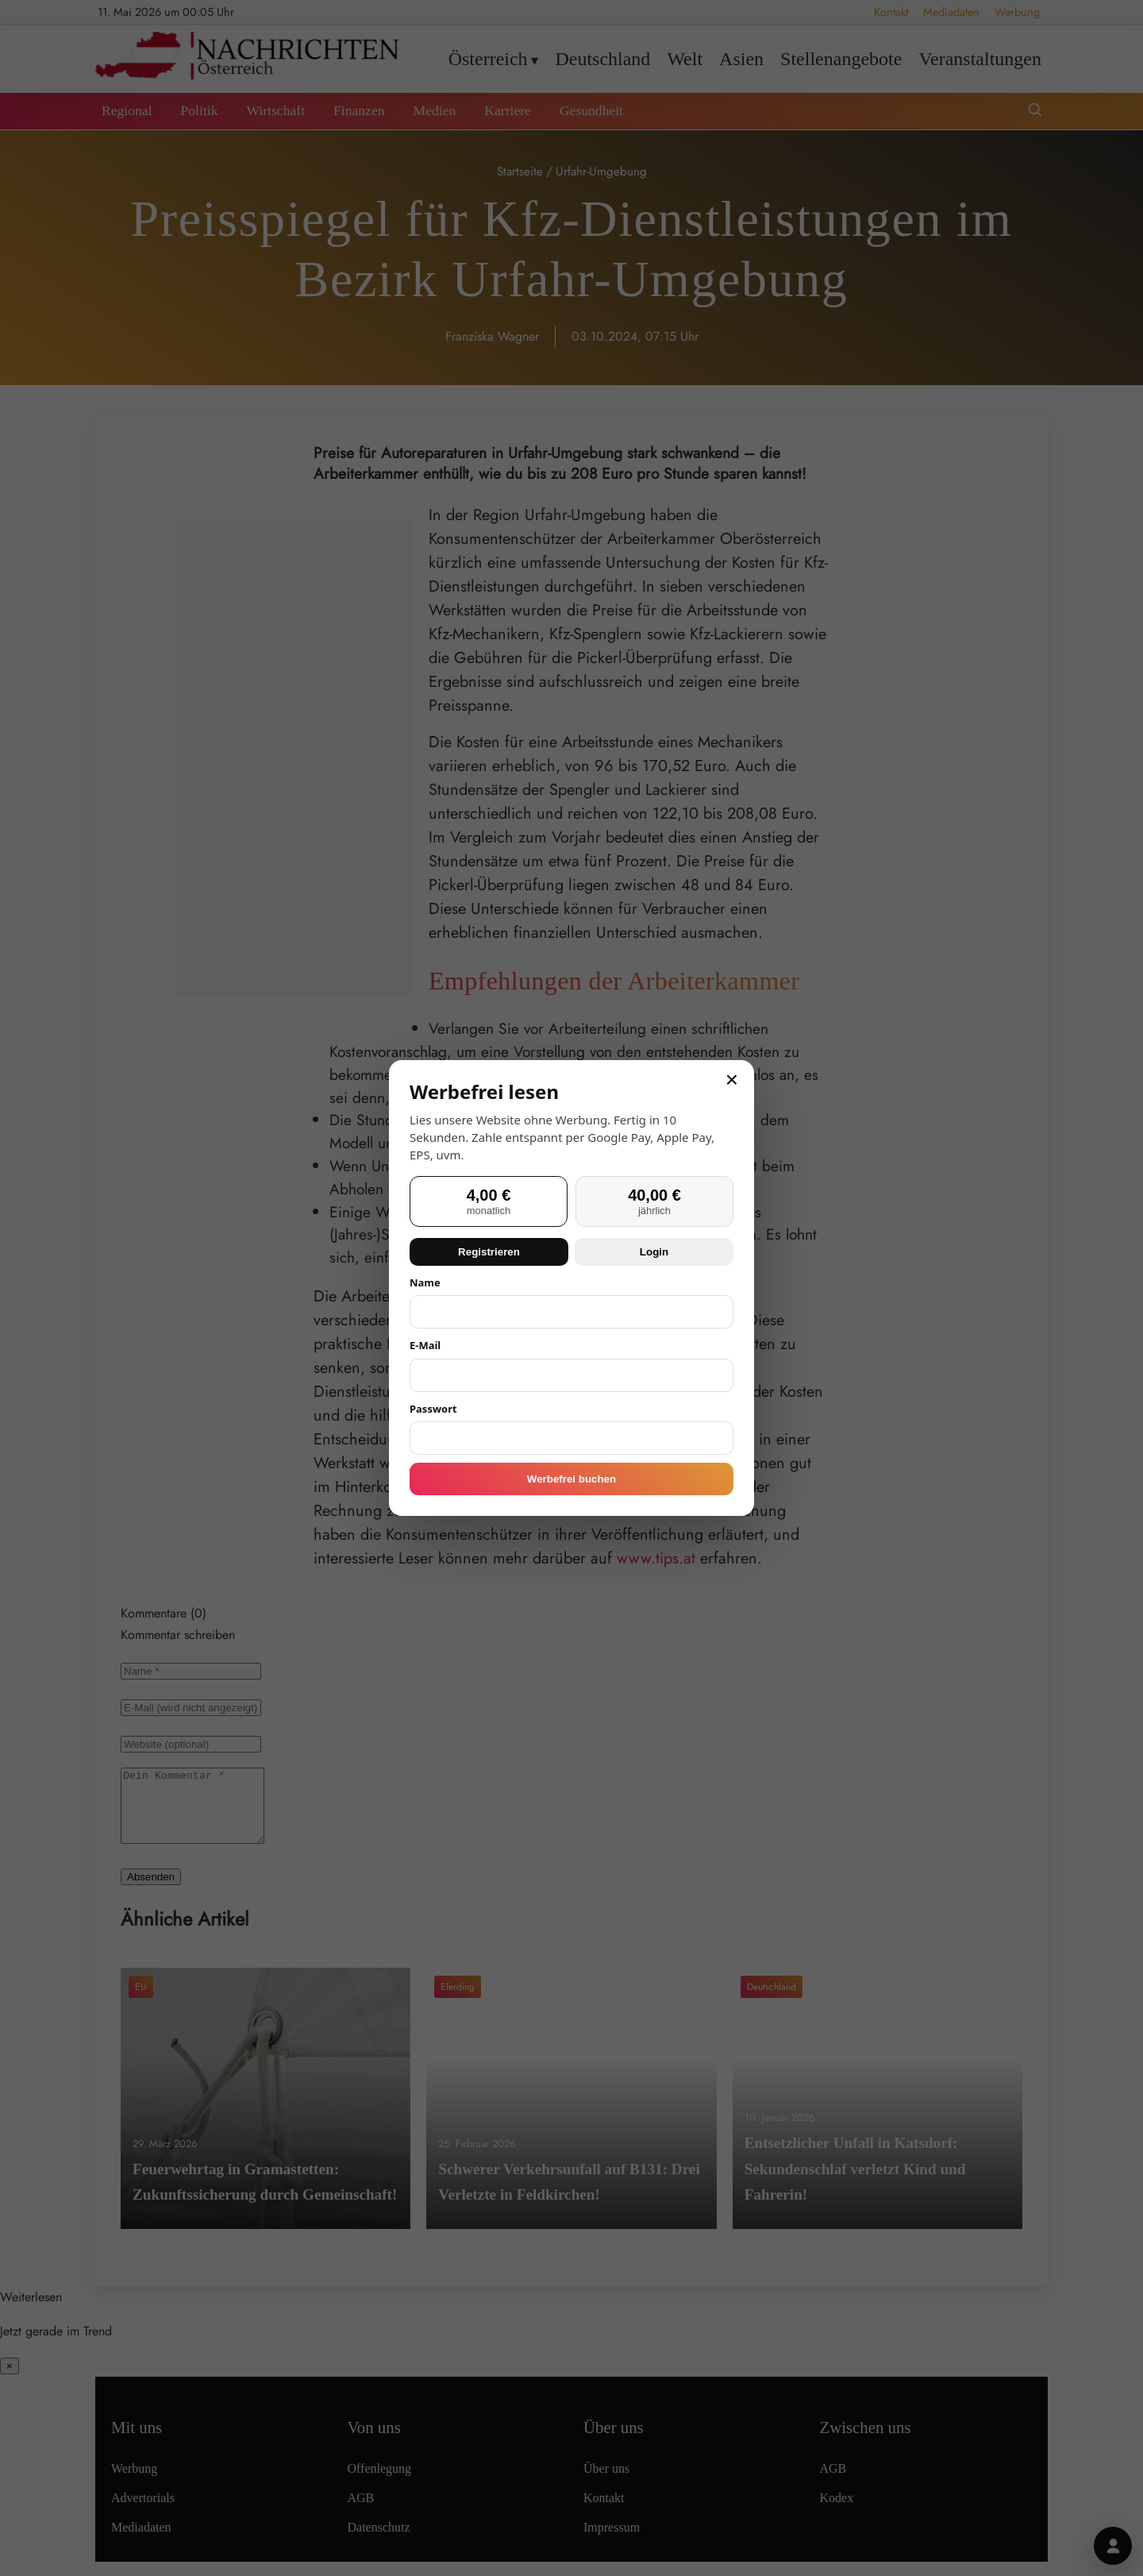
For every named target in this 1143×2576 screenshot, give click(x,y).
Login (654, 1252)
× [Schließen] (731, 1080)
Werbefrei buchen (571, 1479)
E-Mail (425, 1345)
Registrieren (489, 1252)
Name (425, 1282)
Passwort (433, 1409)
